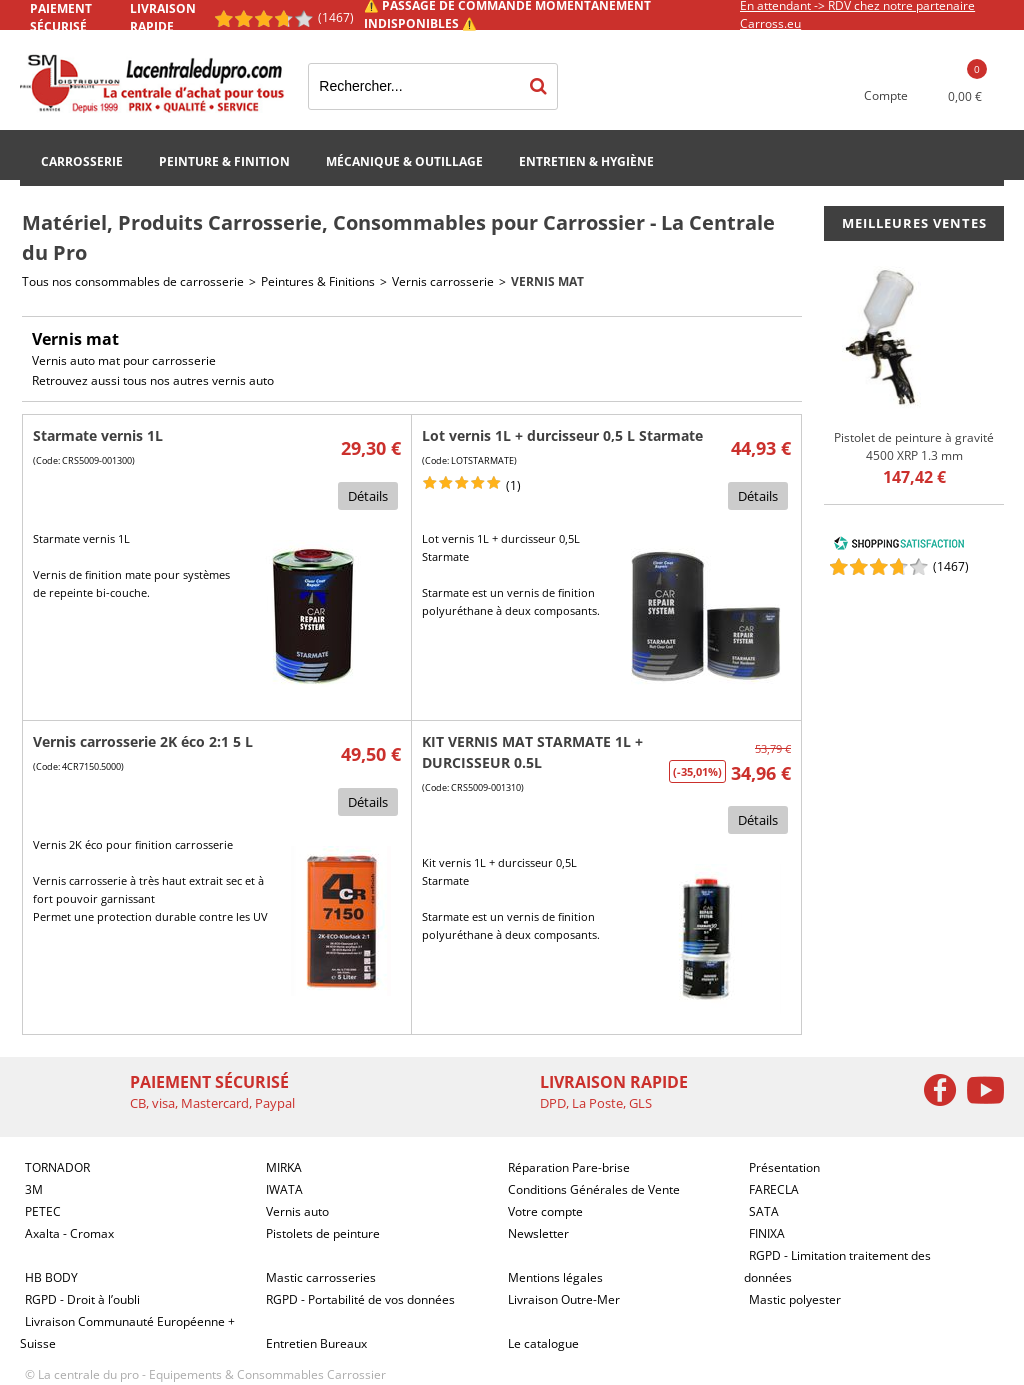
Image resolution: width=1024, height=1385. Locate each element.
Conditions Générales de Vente (594, 1189)
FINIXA (767, 1233)
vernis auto (243, 380)
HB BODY (51, 1277)
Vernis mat (547, 281)
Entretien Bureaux (316, 1343)
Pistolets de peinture (323, 1233)
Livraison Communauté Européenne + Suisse (127, 1332)
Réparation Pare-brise (569, 1167)
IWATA (284, 1189)
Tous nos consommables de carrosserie (133, 281)
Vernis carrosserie (443, 281)
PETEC (43, 1211)
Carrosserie (82, 161)
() (951, 566)
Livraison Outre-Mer (564, 1299)
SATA (764, 1211)
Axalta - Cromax (69, 1233)
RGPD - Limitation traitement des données (837, 1266)
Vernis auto (297, 1211)
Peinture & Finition (224, 161)
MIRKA (284, 1167)
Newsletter (538, 1233)
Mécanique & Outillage (404, 161)
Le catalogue (543, 1343)
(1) (513, 485)
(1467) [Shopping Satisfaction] (336, 17)
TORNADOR (57, 1167)
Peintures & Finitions (318, 281)
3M (34, 1189)
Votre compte (545, 1211)
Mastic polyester (795, 1299)
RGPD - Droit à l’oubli (82, 1299)
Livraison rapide (163, 17)
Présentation (784, 1167)
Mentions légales (555, 1277)
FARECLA (774, 1189)
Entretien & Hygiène (586, 161)
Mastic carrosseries (321, 1277)
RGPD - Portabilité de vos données (360, 1299)
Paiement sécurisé (61, 17)
